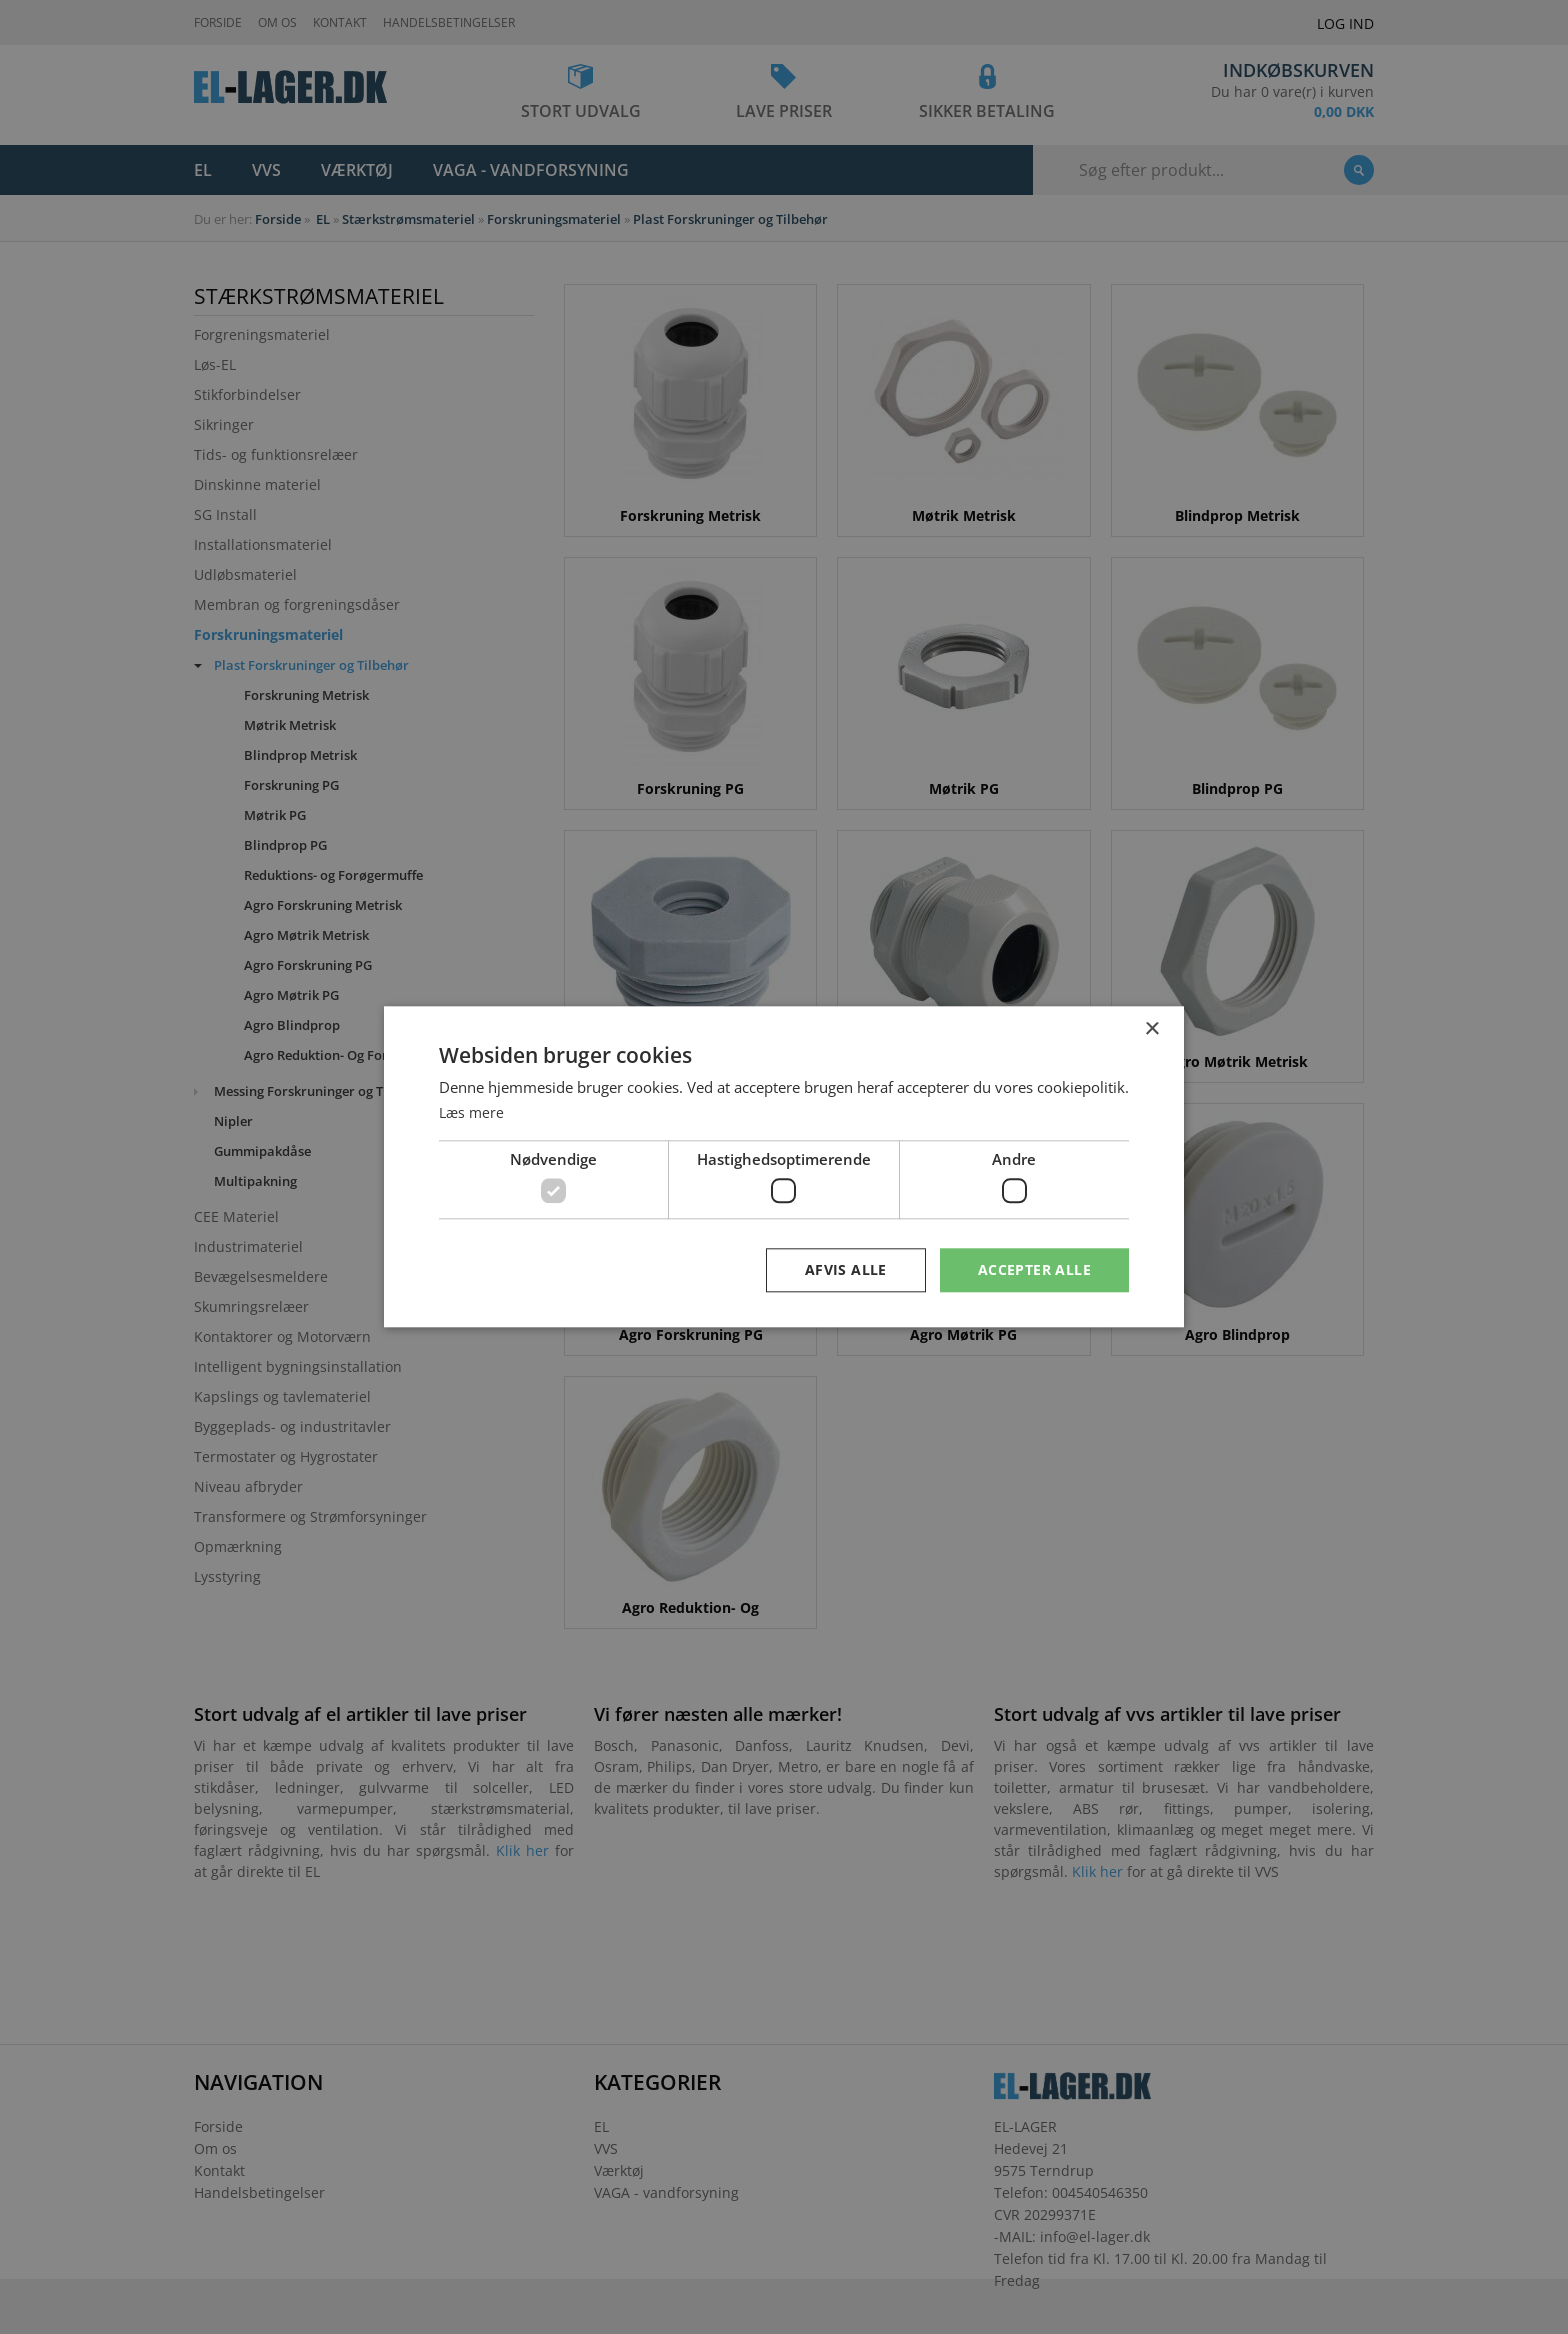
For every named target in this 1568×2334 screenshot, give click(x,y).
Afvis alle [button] (846, 1269)
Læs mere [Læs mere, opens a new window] (473, 1112)
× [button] (1151, 1029)
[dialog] (784, 1167)
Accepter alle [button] (1034, 1269)
